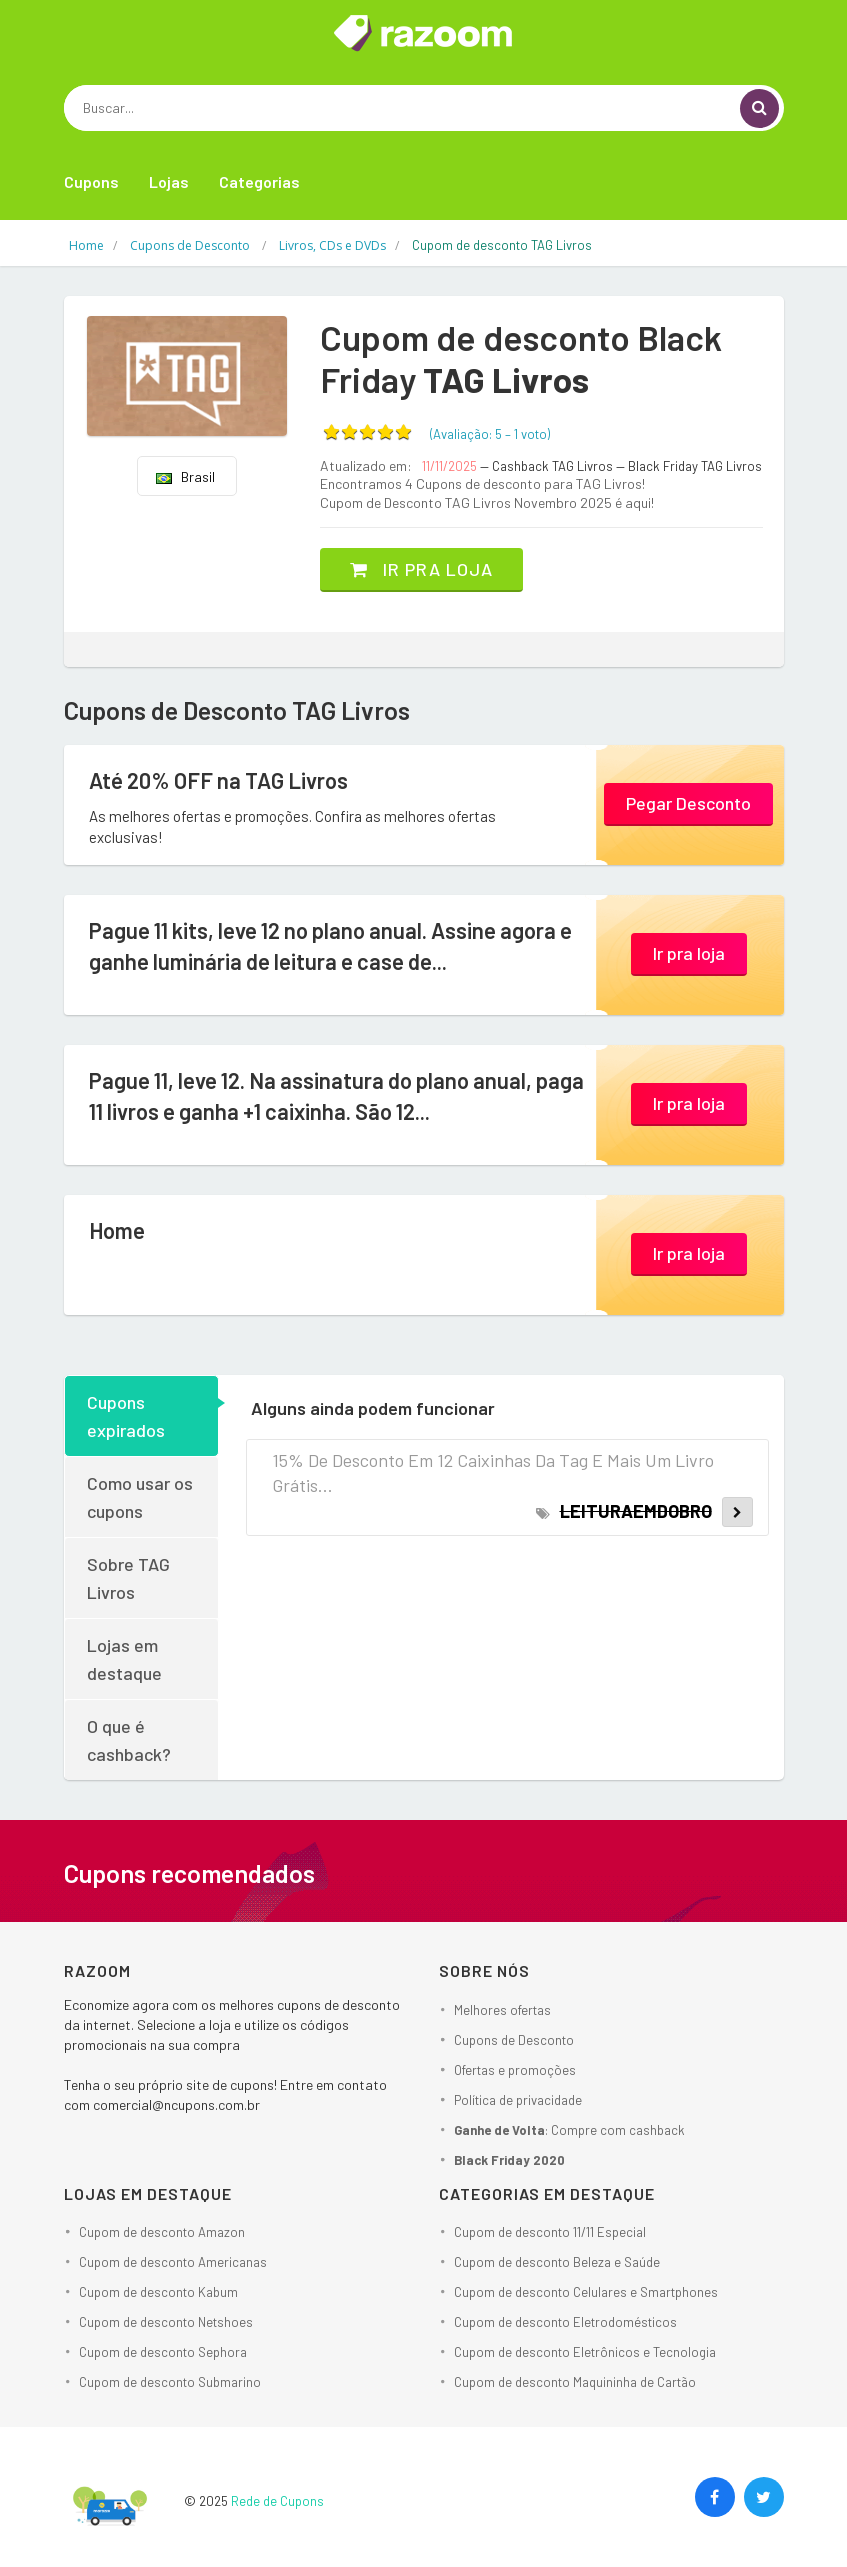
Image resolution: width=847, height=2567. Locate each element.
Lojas (169, 181)
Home (117, 1230)
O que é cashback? (129, 1740)
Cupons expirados (126, 1416)
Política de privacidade (518, 2100)
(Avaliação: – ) (490, 434)
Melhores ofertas (502, 2010)
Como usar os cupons (140, 1497)
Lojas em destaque (124, 1659)
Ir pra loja (421, 569)
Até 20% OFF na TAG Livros (218, 780)
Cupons (91, 181)
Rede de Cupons (277, 2501)
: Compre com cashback (569, 2130)
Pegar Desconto (688, 803)
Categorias (259, 181)
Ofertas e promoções (515, 2070)
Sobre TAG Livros (128, 1578)
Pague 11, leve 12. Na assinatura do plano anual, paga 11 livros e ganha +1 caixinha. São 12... (336, 1095)
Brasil (185, 476)
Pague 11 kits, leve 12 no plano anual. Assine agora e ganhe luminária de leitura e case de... (330, 945)
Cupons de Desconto (514, 2040)
